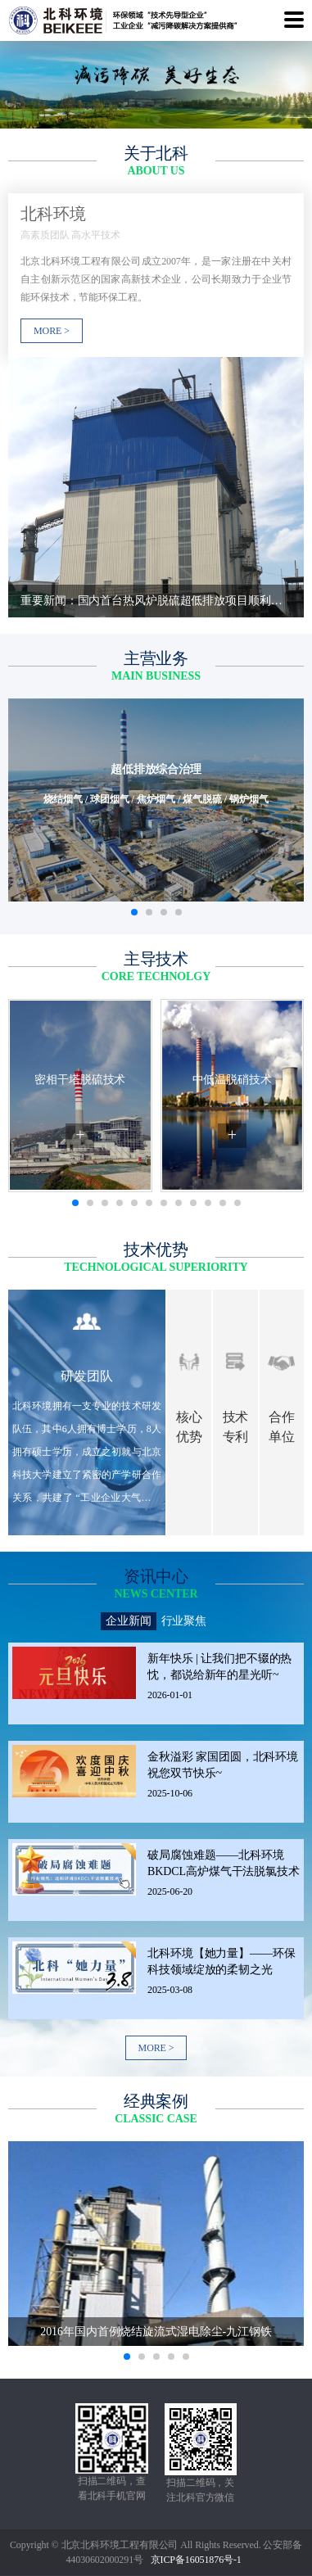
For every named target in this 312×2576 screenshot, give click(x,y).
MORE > (156, 2048)
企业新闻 (128, 1621)
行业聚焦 (184, 1621)
